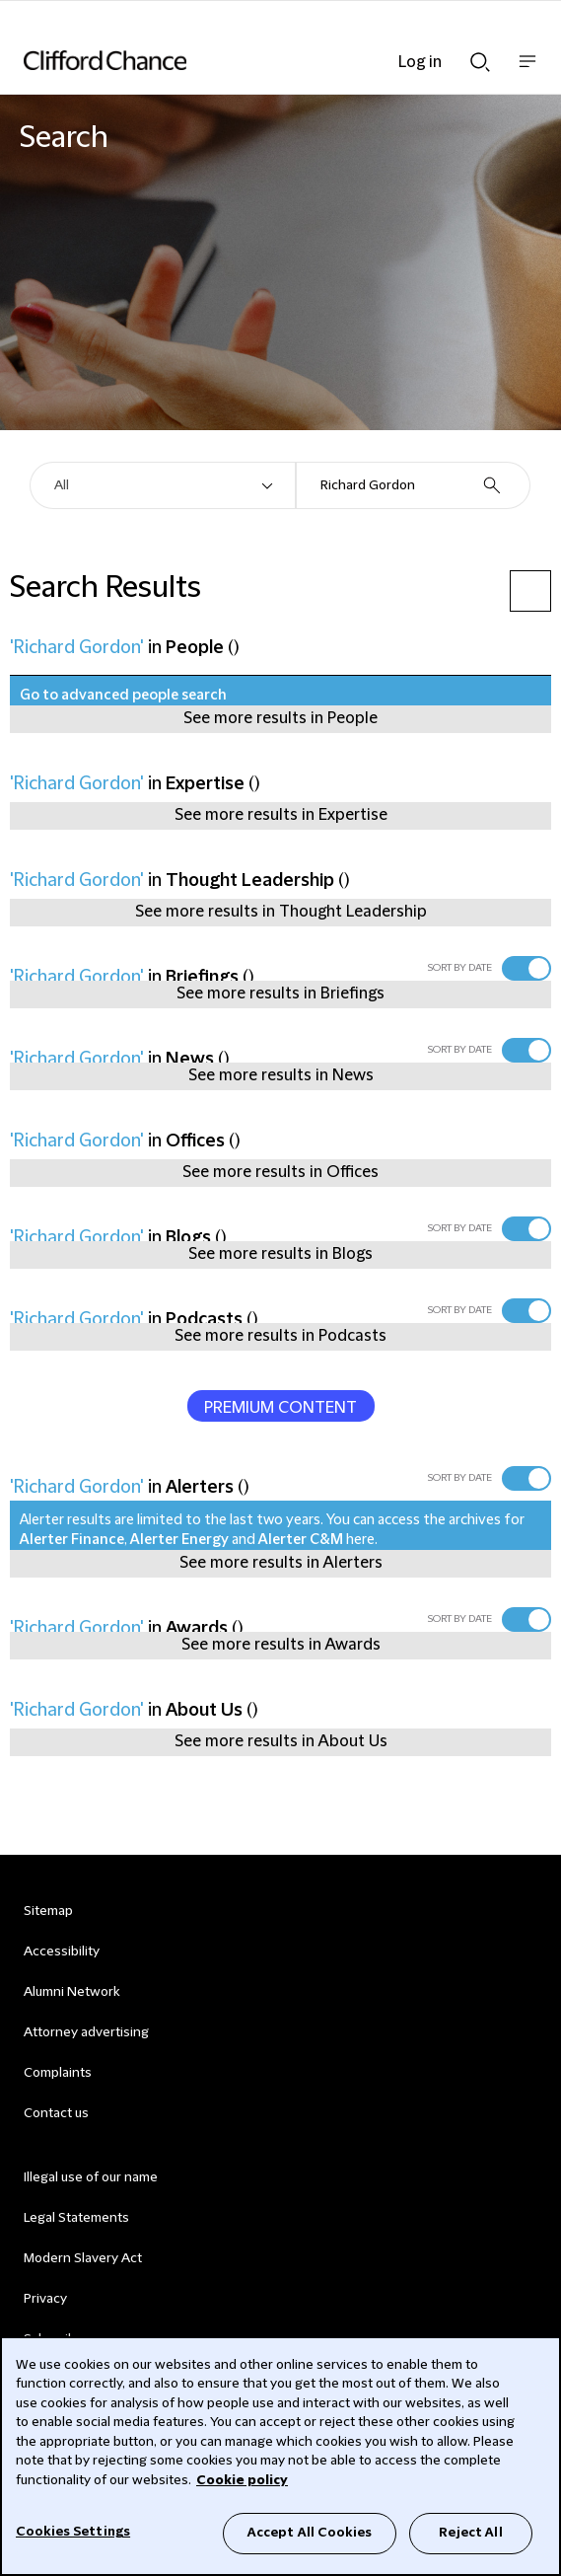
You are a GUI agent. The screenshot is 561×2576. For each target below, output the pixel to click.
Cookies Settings (73, 2531)
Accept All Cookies (309, 2532)
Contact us (56, 2113)
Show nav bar (527, 71)
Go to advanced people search (123, 695)
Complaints (58, 2073)
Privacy (45, 2299)
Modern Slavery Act (83, 2258)
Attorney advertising (86, 2032)
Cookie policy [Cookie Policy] (242, 2480)
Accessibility (62, 1951)
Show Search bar (480, 62)
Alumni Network (71, 1992)
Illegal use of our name (91, 2177)
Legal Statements (76, 2218)
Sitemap (48, 1911)
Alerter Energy (179, 1540)
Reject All (470, 2532)
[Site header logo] (251, 60)
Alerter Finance (72, 1540)
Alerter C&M (300, 1540)
